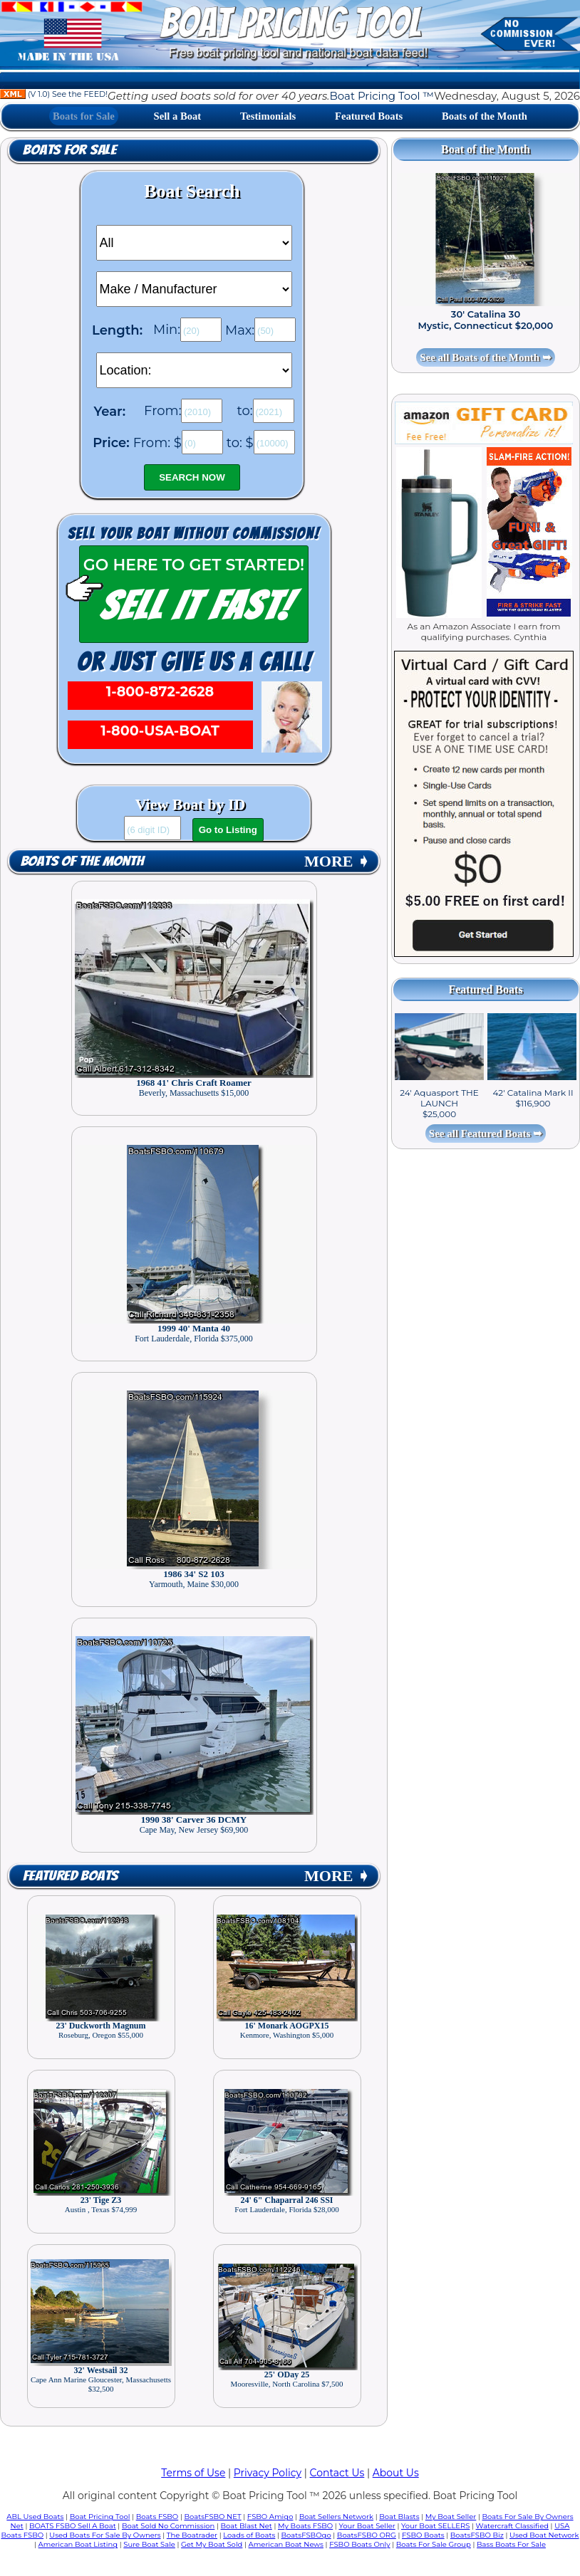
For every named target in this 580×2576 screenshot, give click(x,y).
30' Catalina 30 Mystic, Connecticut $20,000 (486, 319)
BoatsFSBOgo (306, 2535)
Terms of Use (193, 2472)
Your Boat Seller (366, 2525)
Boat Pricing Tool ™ (381, 96)
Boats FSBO (157, 2516)
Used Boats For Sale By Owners (104, 2535)
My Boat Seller (451, 2516)
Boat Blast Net (246, 2525)
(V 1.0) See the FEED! (54, 94)
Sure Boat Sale (149, 2544)
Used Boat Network (544, 2535)
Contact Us (337, 2472)
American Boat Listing (78, 2544)
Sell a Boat (177, 116)
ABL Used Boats (34, 2516)
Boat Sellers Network (336, 2516)
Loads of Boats (249, 2535)
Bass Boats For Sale (511, 2544)
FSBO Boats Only (359, 2544)
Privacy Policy (267, 2472)
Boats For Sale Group (433, 2544)
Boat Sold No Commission (168, 2525)
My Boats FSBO (305, 2525)
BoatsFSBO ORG (366, 2535)
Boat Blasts (399, 2516)
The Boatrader (192, 2535)
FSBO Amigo (270, 2516)
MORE (337, 861)
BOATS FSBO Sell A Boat (72, 2525)
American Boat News (286, 2544)
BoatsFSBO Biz (477, 2535)
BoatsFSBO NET (212, 2516)
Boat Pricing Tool (100, 2516)
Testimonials (268, 116)
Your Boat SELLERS (435, 2525)
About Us (396, 2472)
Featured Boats (369, 116)
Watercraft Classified (512, 2525)
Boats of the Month (484, 116)
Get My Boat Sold (211, 2544)
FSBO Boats (423, 2535)
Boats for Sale (84, 116)
